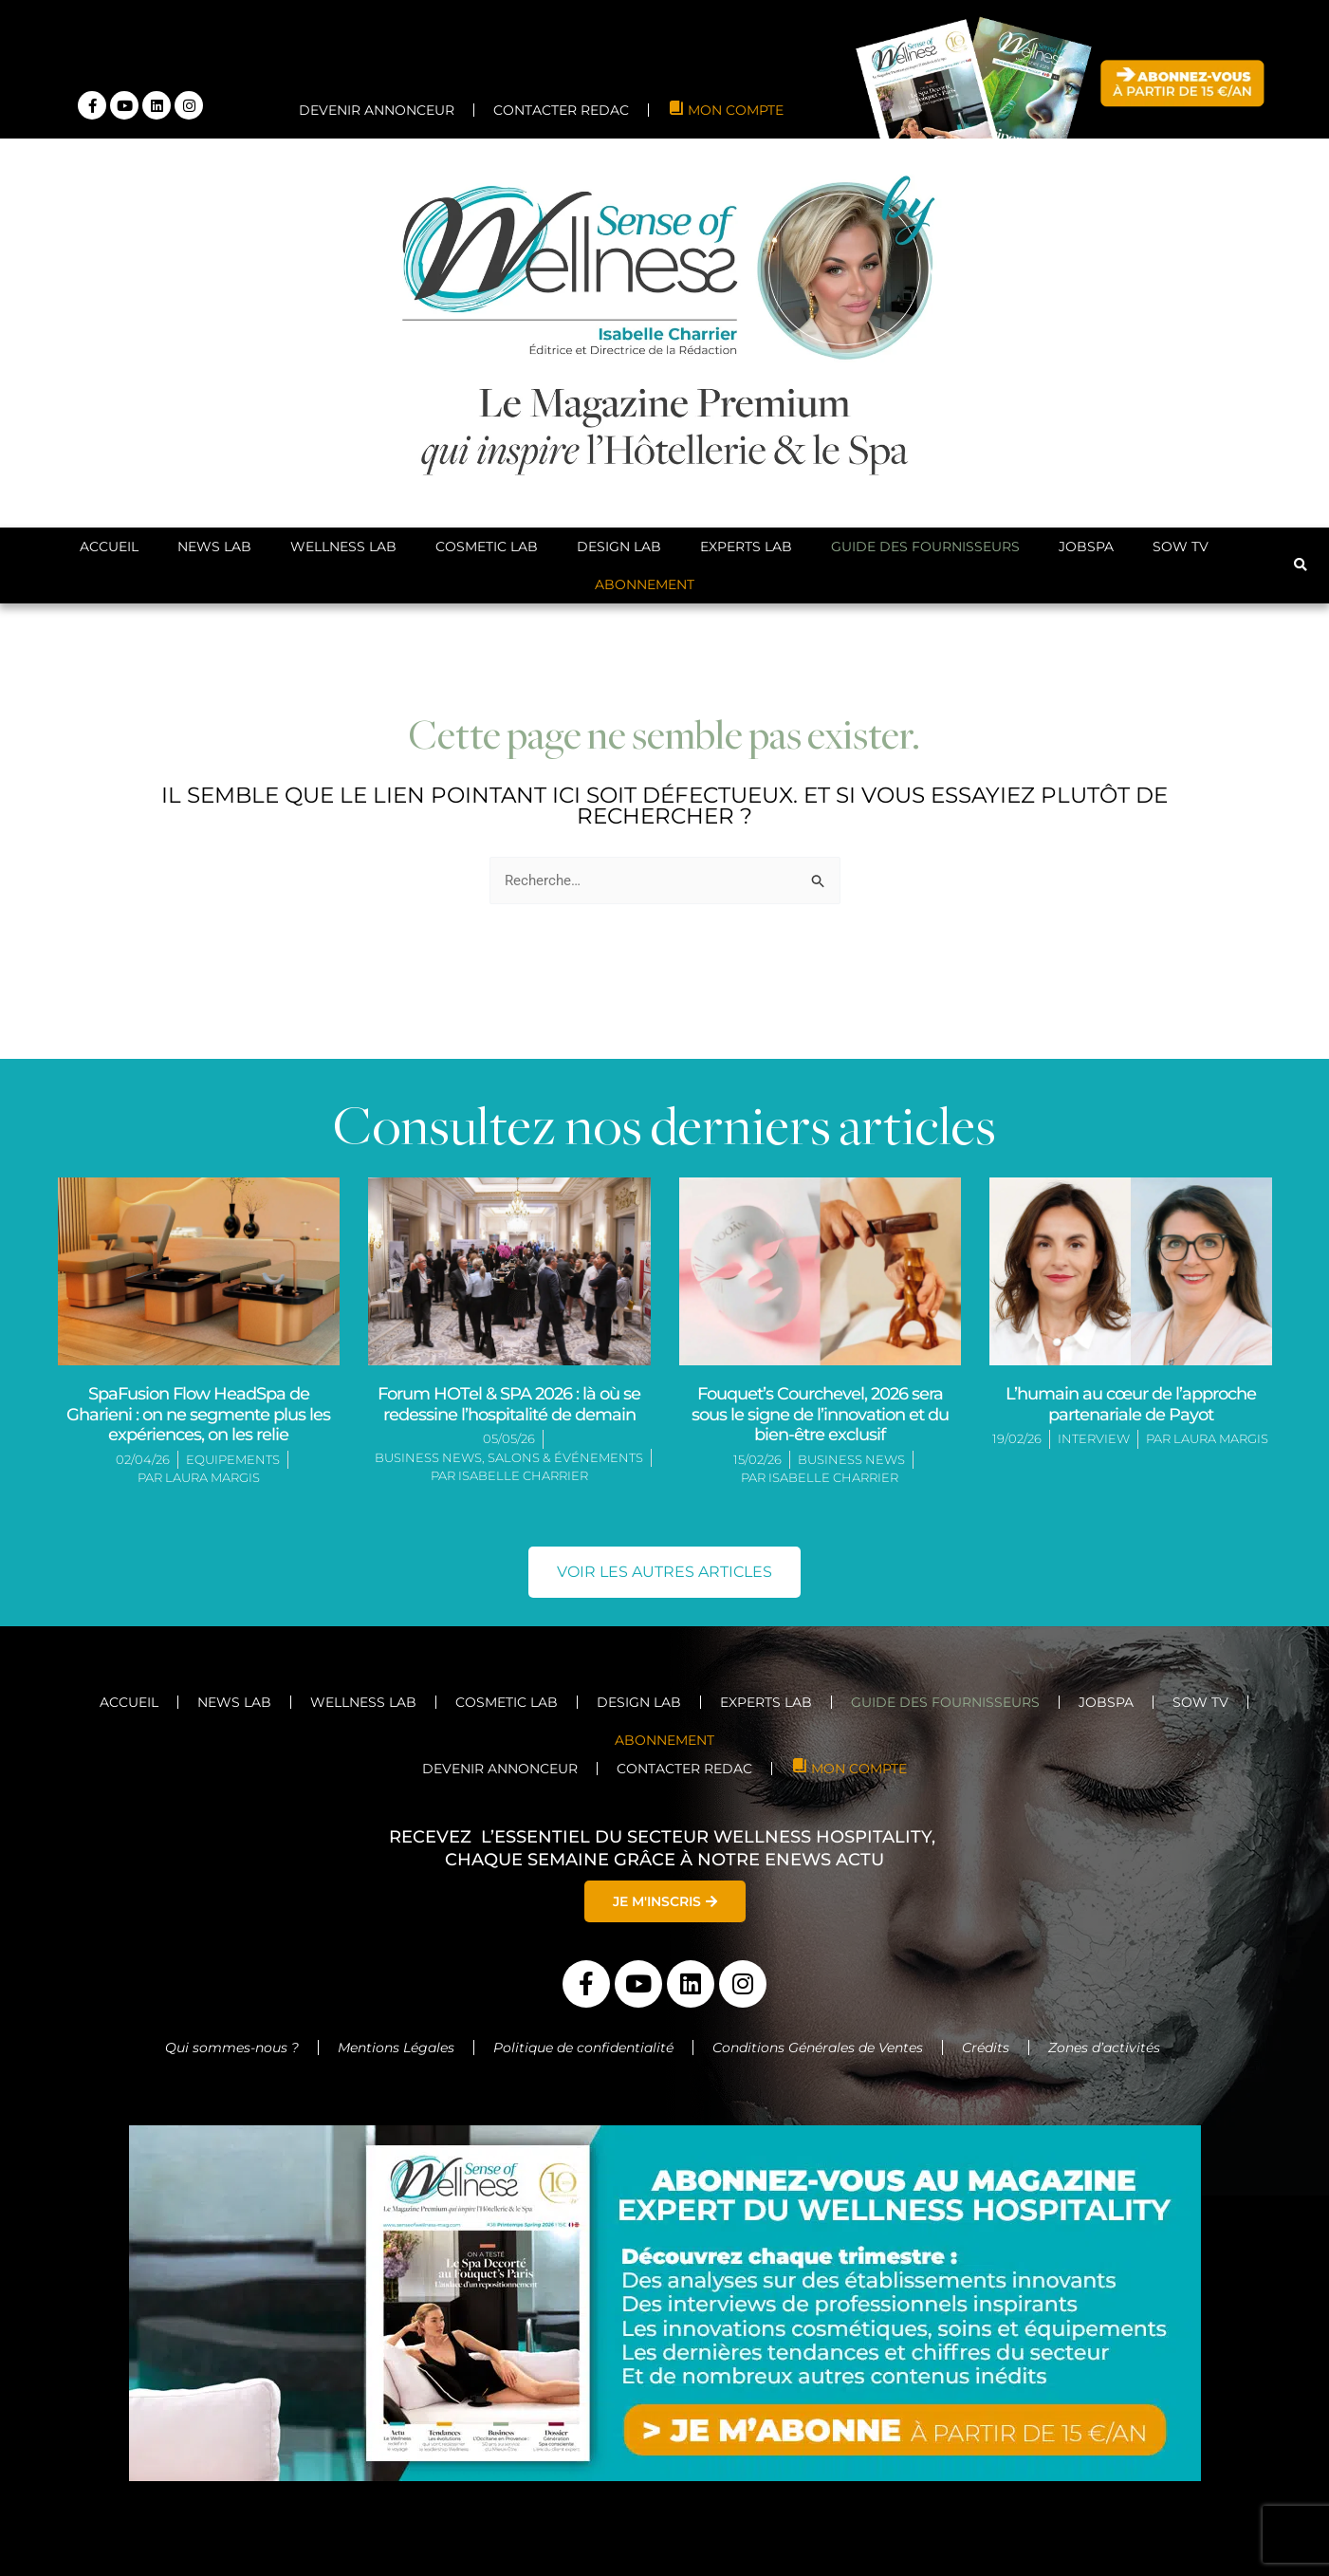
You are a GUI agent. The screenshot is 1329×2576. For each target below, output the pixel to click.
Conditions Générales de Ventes (817, 2047)
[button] (1301, 566)
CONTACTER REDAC (561, 110)
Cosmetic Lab (486, 546)
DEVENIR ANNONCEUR (376, 110)
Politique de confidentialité (583, 2047)
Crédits (985, 2047)
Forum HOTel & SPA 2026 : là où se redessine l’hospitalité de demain (509, 1404)
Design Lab (619, 546)
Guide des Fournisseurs (925, 546)
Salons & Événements (565, 1457)
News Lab (214, 546)
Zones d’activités (1106, 2047)
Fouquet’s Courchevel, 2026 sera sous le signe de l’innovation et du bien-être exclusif (820, 1414)
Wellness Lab (343, 546)
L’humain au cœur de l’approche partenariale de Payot (1131, 1404)
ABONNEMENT (644, 584)
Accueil (109, 546)
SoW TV (1181, 546)
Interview (1094, 1439)
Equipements (233, 1459)
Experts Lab (746, 546)
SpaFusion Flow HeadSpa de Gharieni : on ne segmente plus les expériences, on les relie (198, 1414)
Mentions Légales (396, 2047)
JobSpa (1086, 546)
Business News (428, 1457)
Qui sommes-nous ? (232, 2047)
